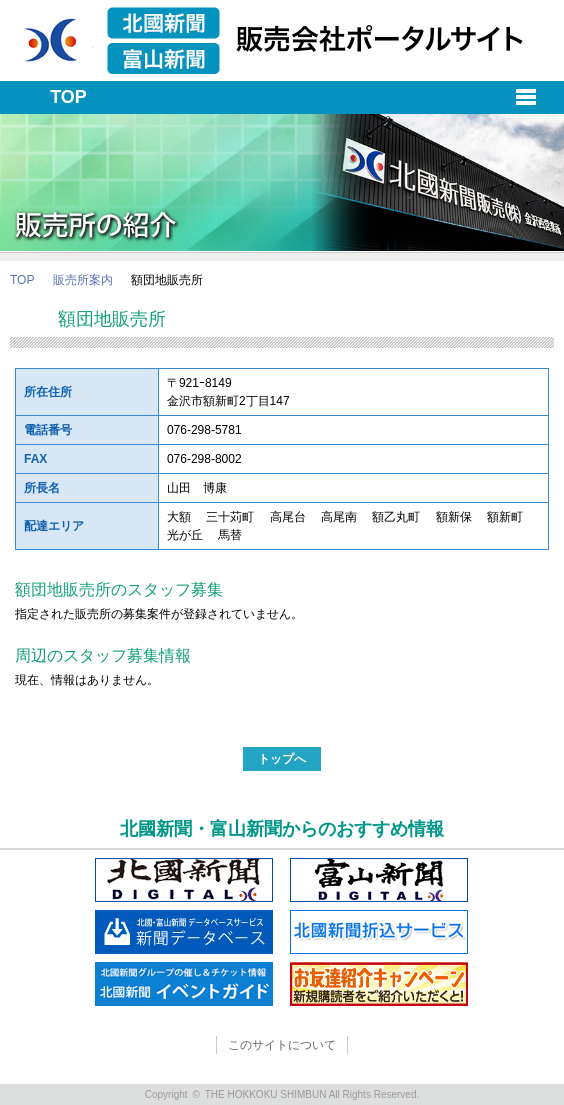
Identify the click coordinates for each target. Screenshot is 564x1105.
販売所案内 (83, 280)
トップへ (282, 759)
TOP (22, 280)
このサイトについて (282, 1045)
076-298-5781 (204, 430)
